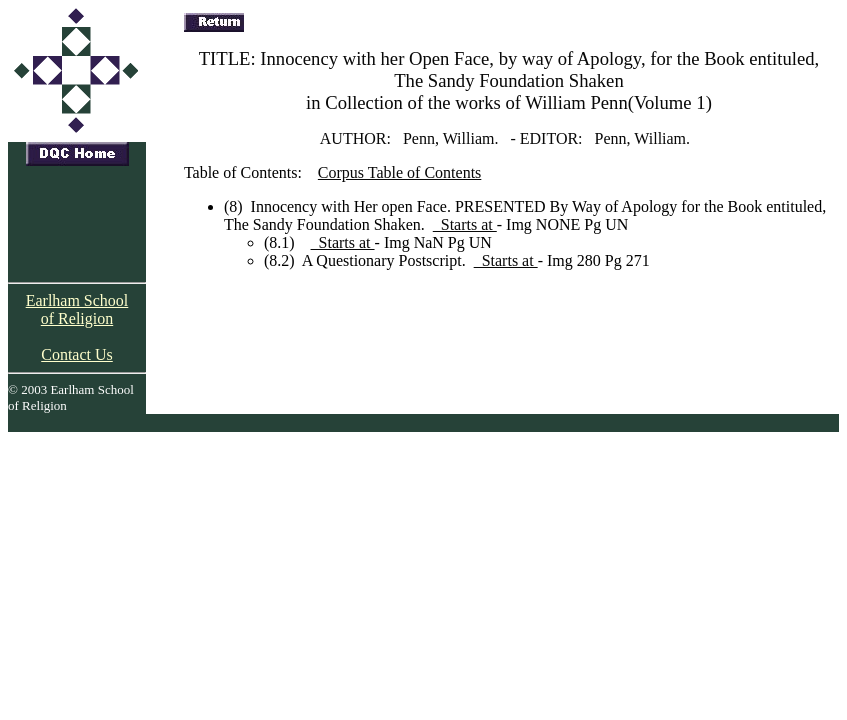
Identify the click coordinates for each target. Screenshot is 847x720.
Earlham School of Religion (77, 309)
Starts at (465, 224)
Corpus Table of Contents (399, 172)
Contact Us (77, 354)
